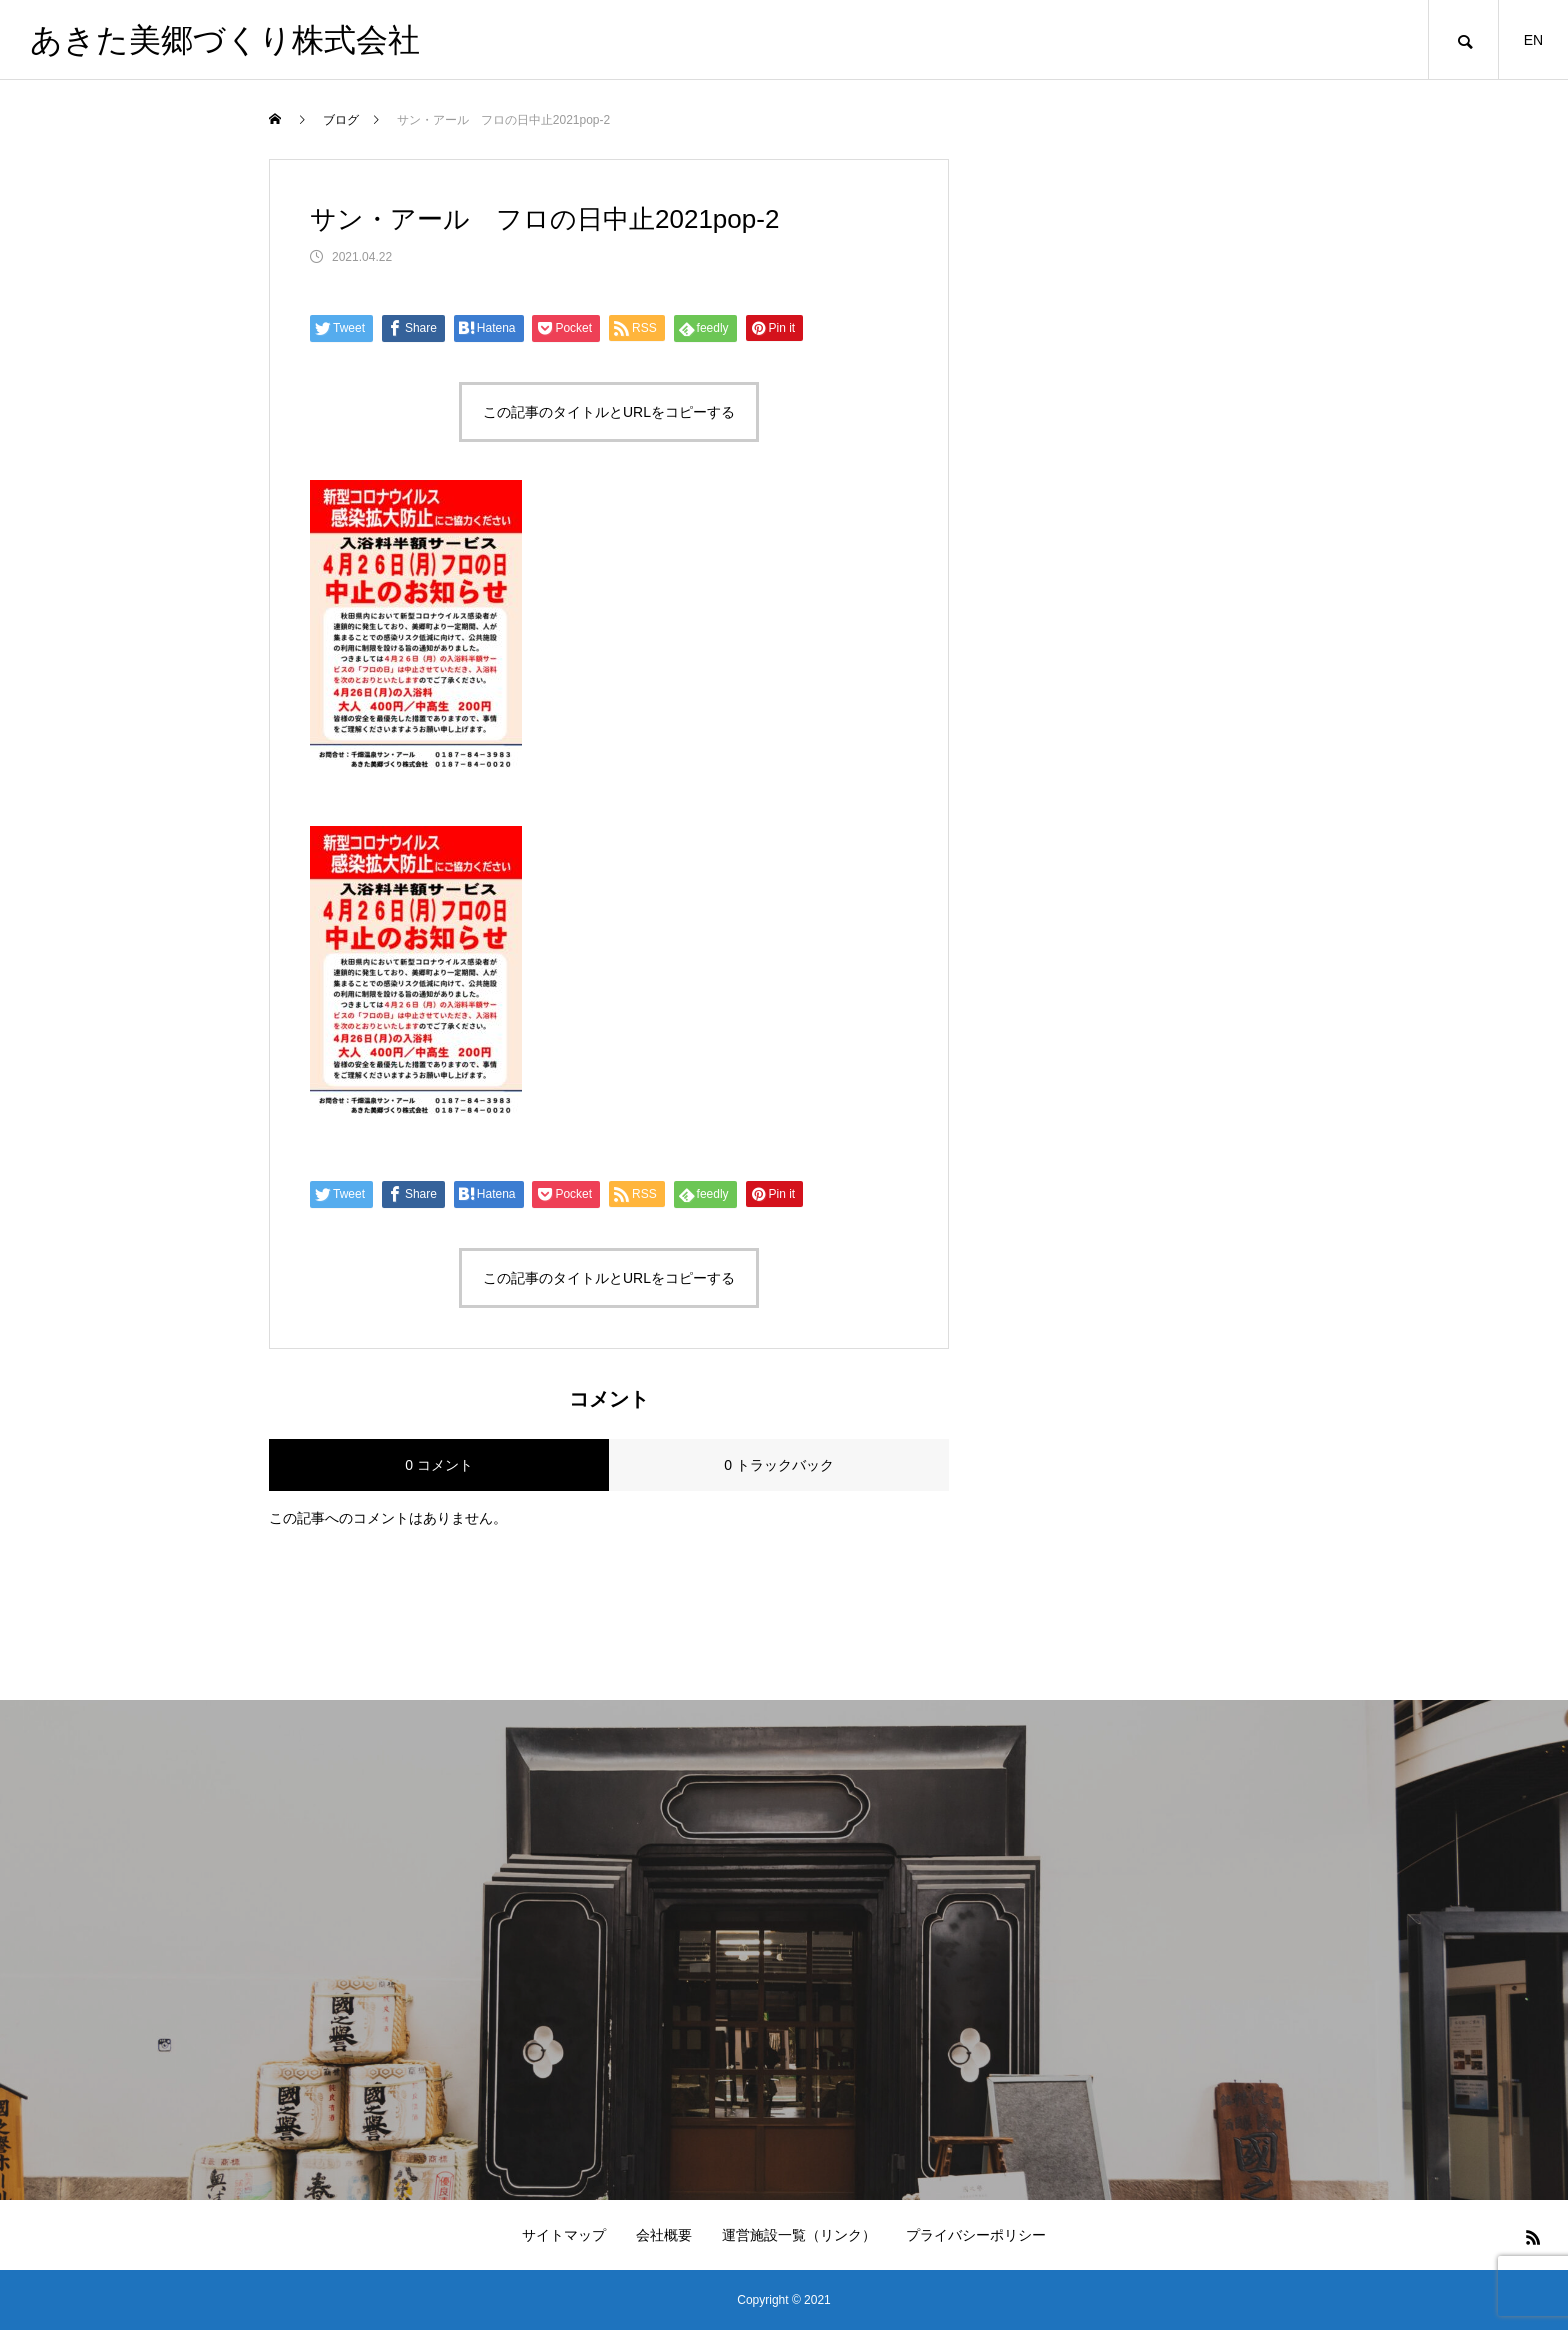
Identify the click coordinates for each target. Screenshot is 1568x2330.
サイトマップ (564, 2235)
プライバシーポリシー (976, 2235)
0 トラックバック (779, 1465)
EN (1533, 40)
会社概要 (664, 2235)
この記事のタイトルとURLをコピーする (609, 412)
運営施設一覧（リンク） (799, 2235)
